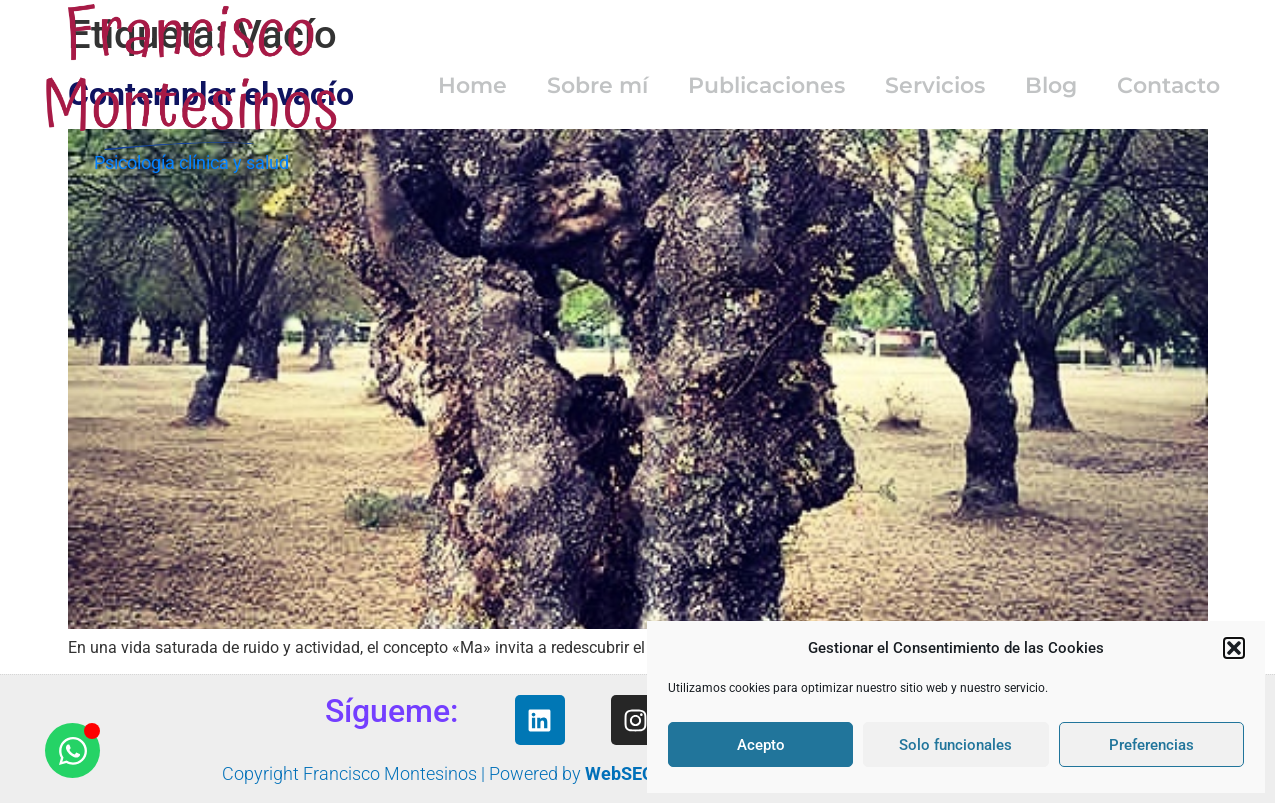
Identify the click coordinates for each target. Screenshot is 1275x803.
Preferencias (1151, 745)
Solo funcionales (955, 745)
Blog (1051, 85)
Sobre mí (597, 85)
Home (472, 85)
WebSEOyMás (641, 773)
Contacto (1168, 85)
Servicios (935, 85)
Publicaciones (766, 85)
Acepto (761, 745)
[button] (1234, 648)
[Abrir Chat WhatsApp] (72, 750)
